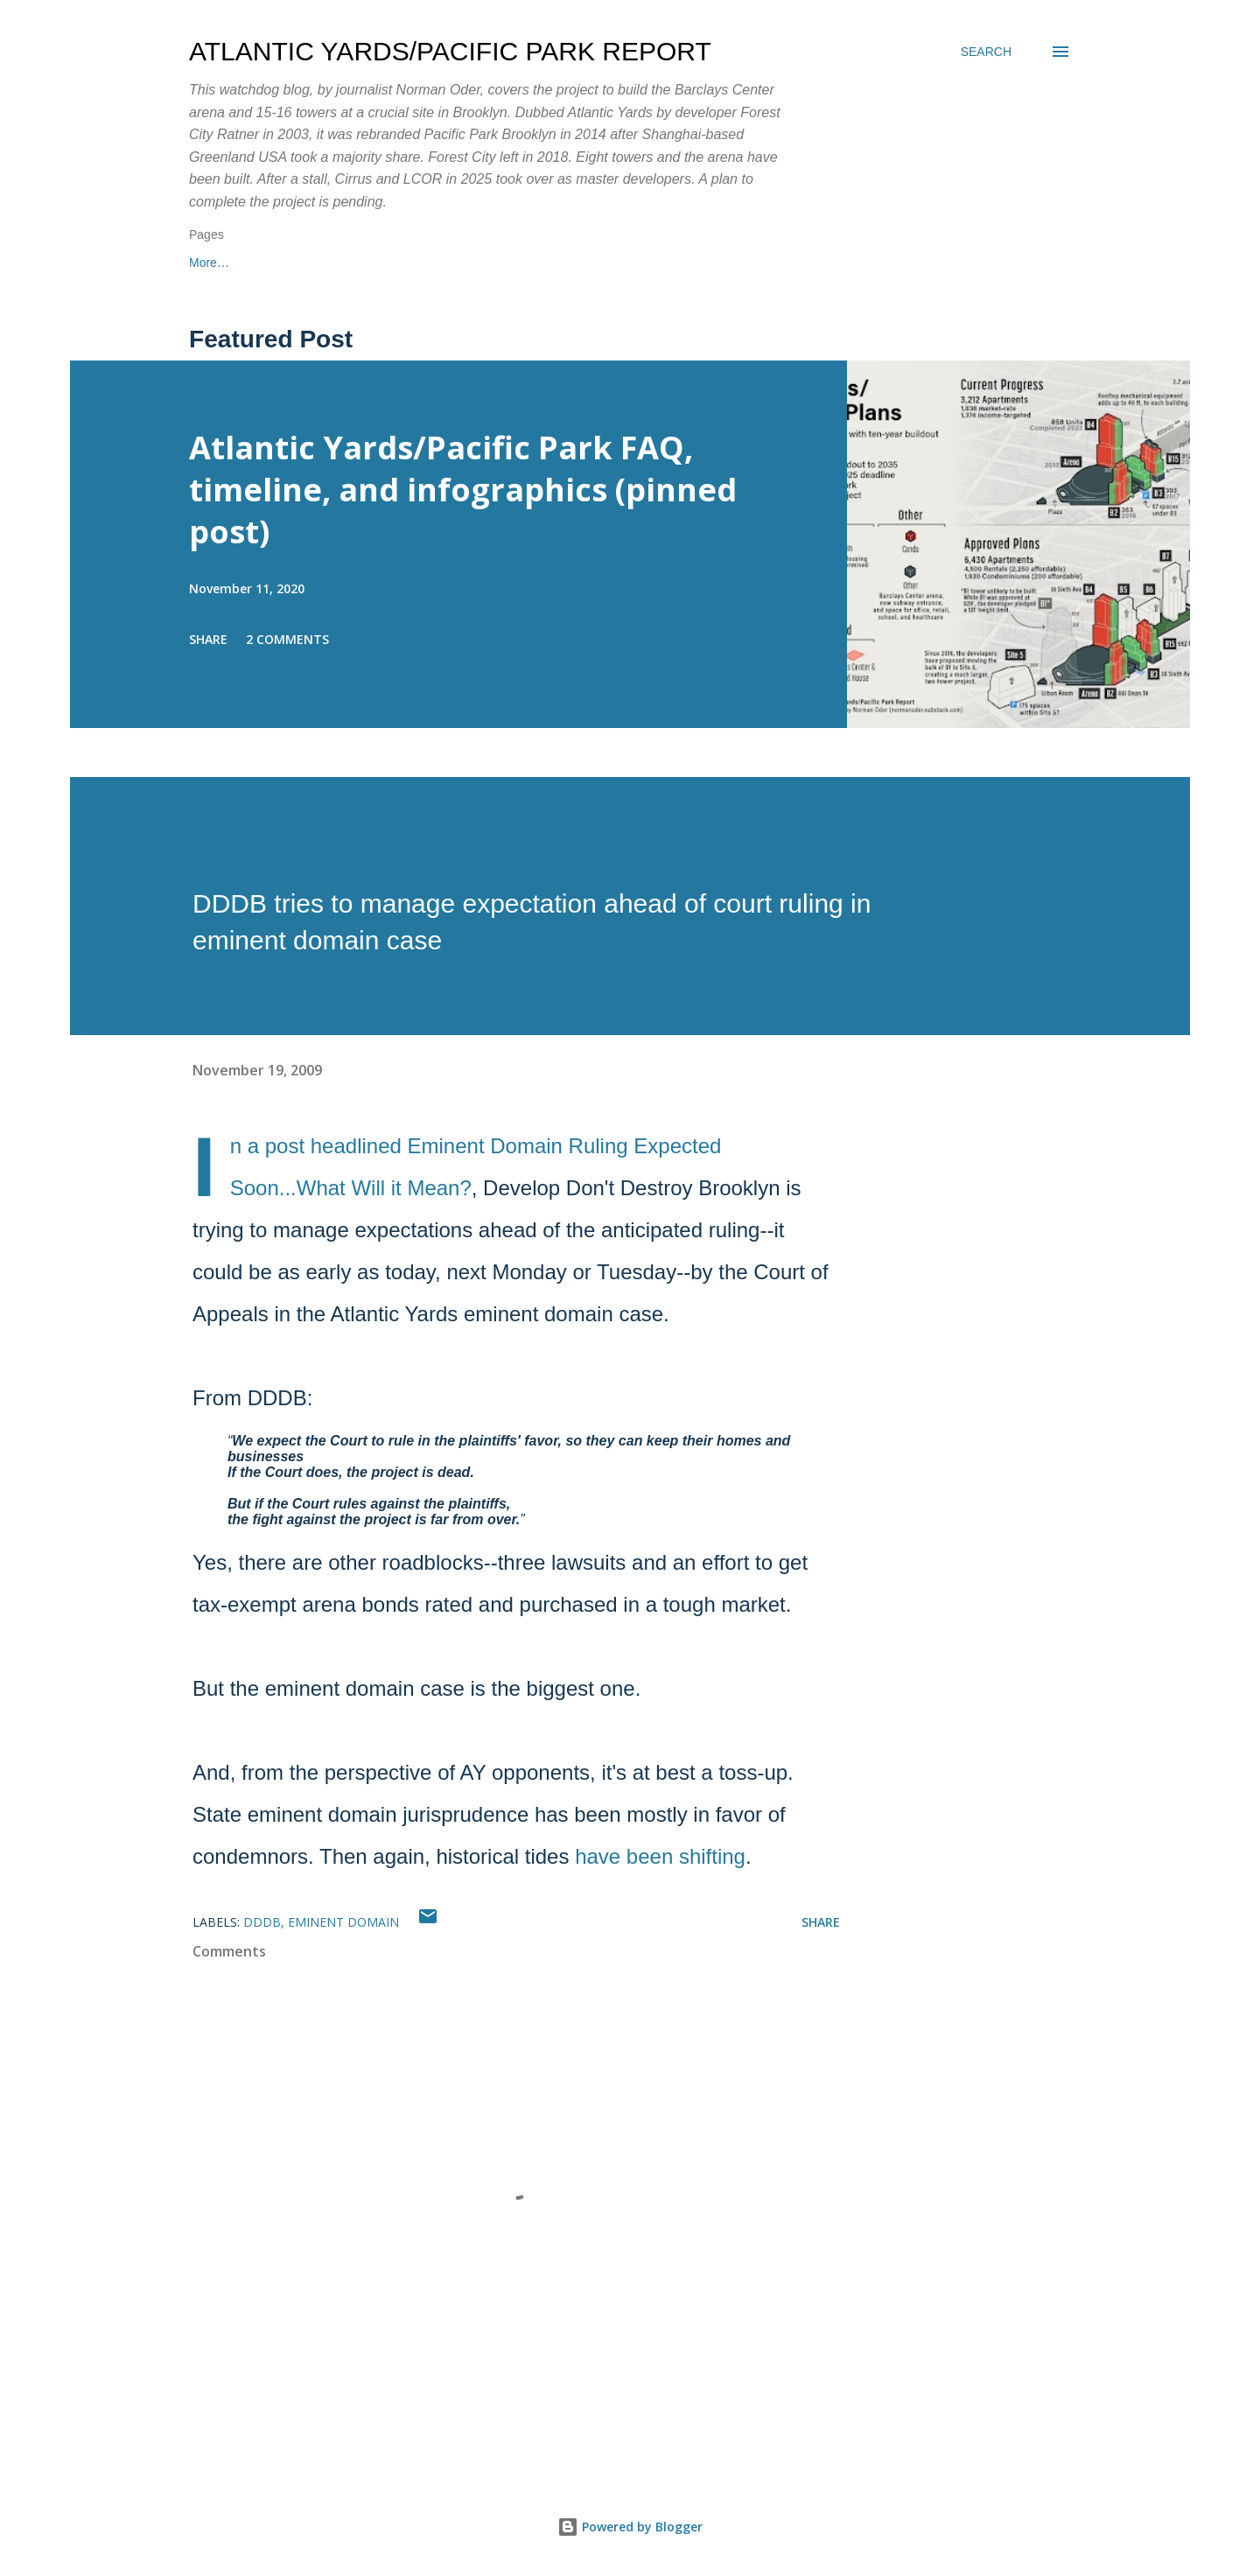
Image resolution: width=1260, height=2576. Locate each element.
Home (205, 263)
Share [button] (208, 639)
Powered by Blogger (630, 2526)
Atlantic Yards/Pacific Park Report (450, 51)
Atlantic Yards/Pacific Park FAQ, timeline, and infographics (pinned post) (463, 489)
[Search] (986, 51)
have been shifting (660, 1856)
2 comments (287, 639)
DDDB (262, 1922)
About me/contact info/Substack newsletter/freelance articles (438, 263)
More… (675, 263)
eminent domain (343, 1922)
